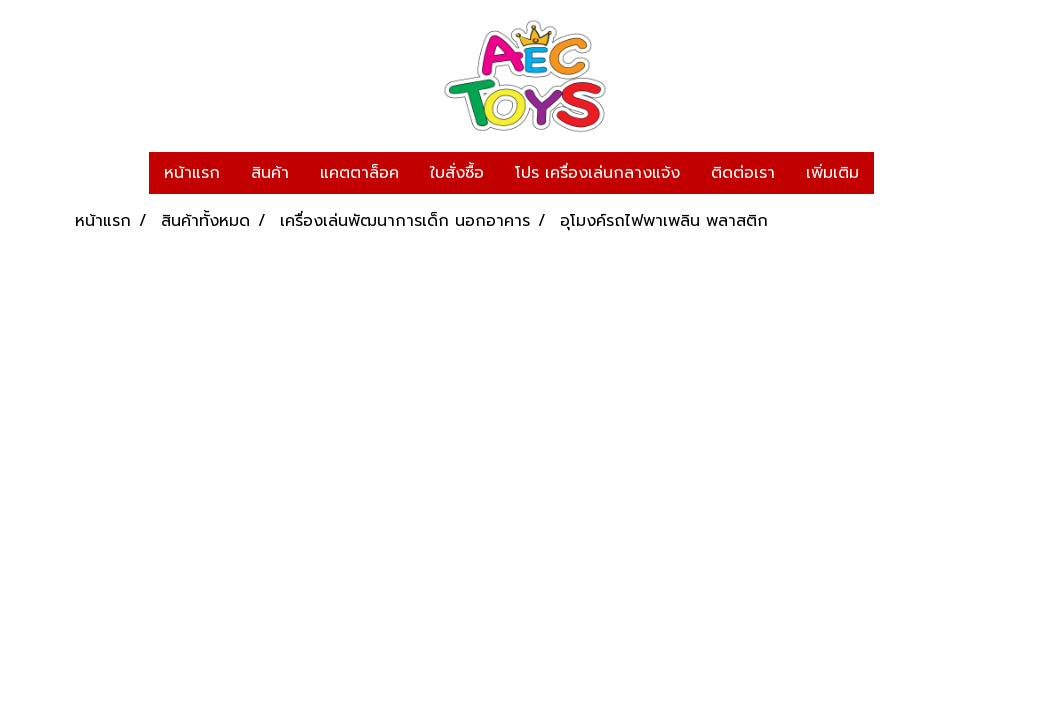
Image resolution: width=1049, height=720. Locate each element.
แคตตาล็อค (359, 173)
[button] (892, 173)
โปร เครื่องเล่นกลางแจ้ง (597, 173)
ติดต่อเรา (743, 173)
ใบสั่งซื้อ (457, 173)
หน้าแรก (192, 173)
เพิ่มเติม (832, 173)
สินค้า (270, 173)
